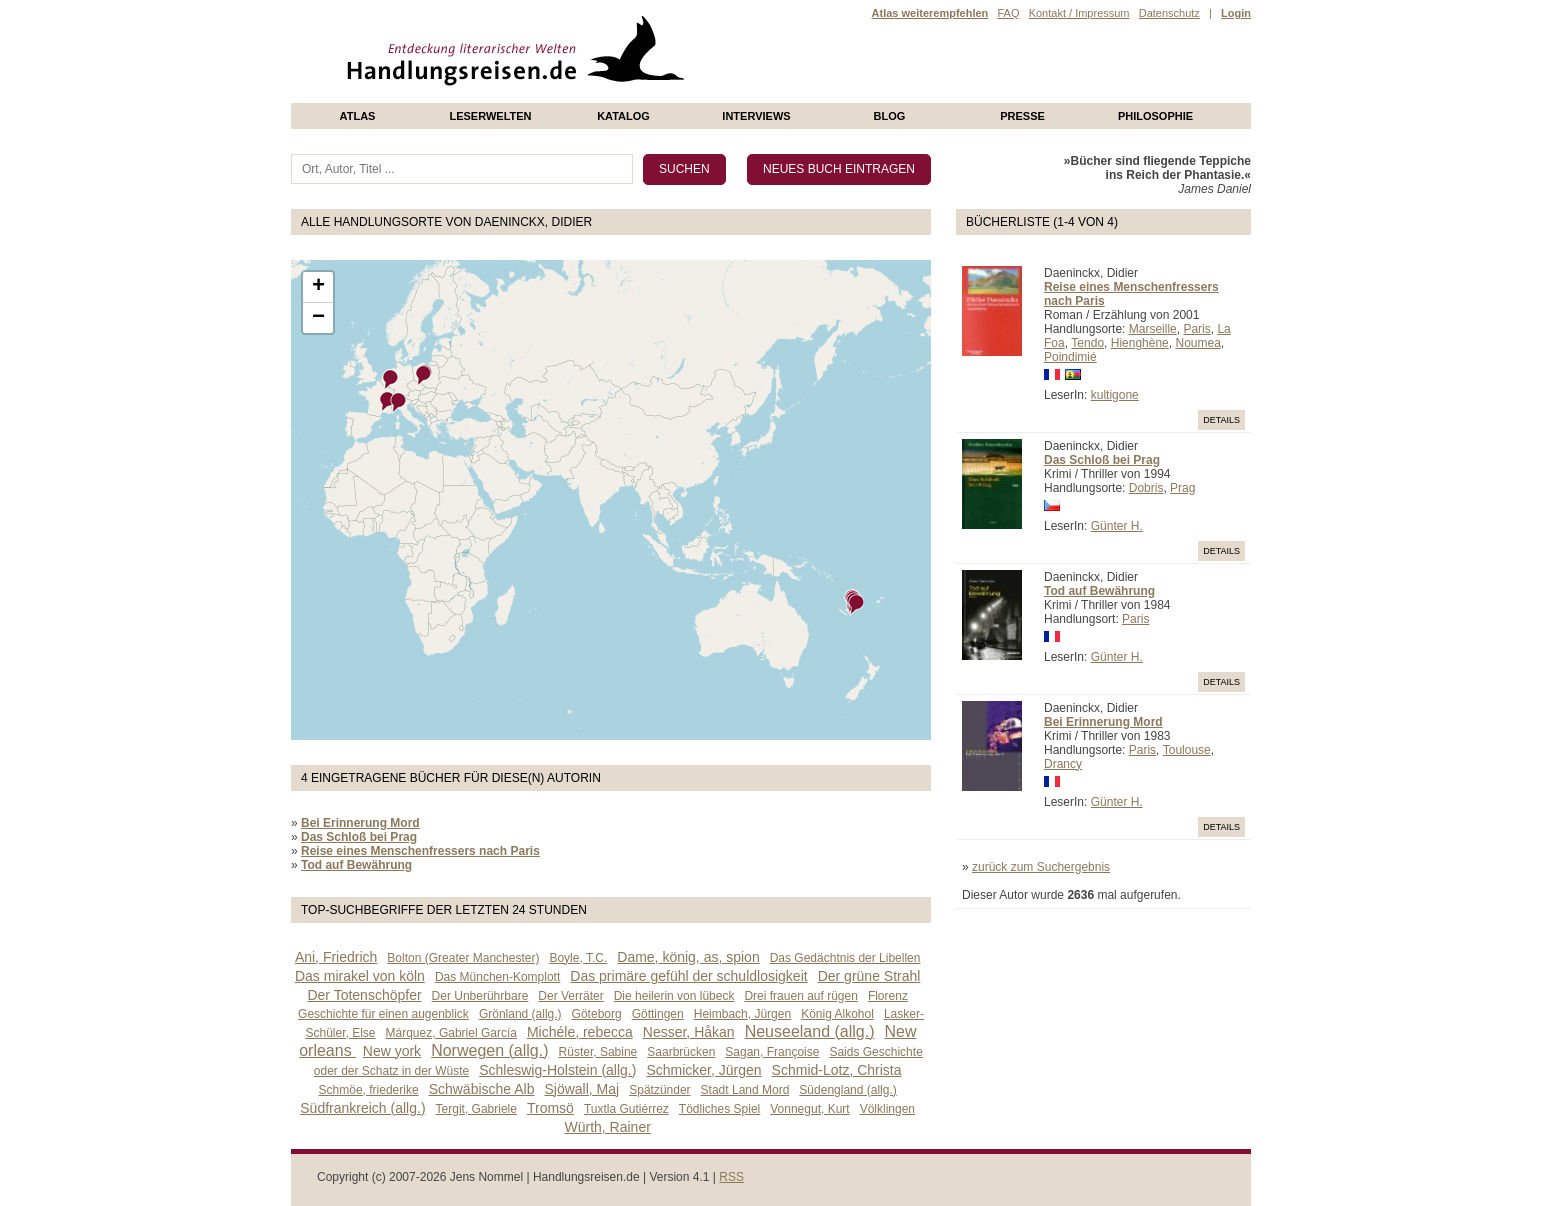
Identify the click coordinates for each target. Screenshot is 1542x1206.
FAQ (1008, 13)
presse (1022, 116)
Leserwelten (490, 116)
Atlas (358, 116)
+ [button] (318, 287)
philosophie (1155, 116)
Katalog (623, 116)
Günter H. (1117, 526)
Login (1236, 13)
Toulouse (1187, 750)
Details (1221, 420)
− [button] (318, 318)
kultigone (1115, 395)
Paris (1196, 329)
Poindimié (1070, 357)
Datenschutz (1169, 13)
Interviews (756, 116)
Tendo (1087, 343)
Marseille (1153, 329)
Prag (1182, 488)
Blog (890, 116)
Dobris (1146, 488)
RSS (731, 1177)
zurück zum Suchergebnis (1041, 867)
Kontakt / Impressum (1079, 13)
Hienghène (1140, 343)
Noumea (1197, 343)
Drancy (1063, 764)
